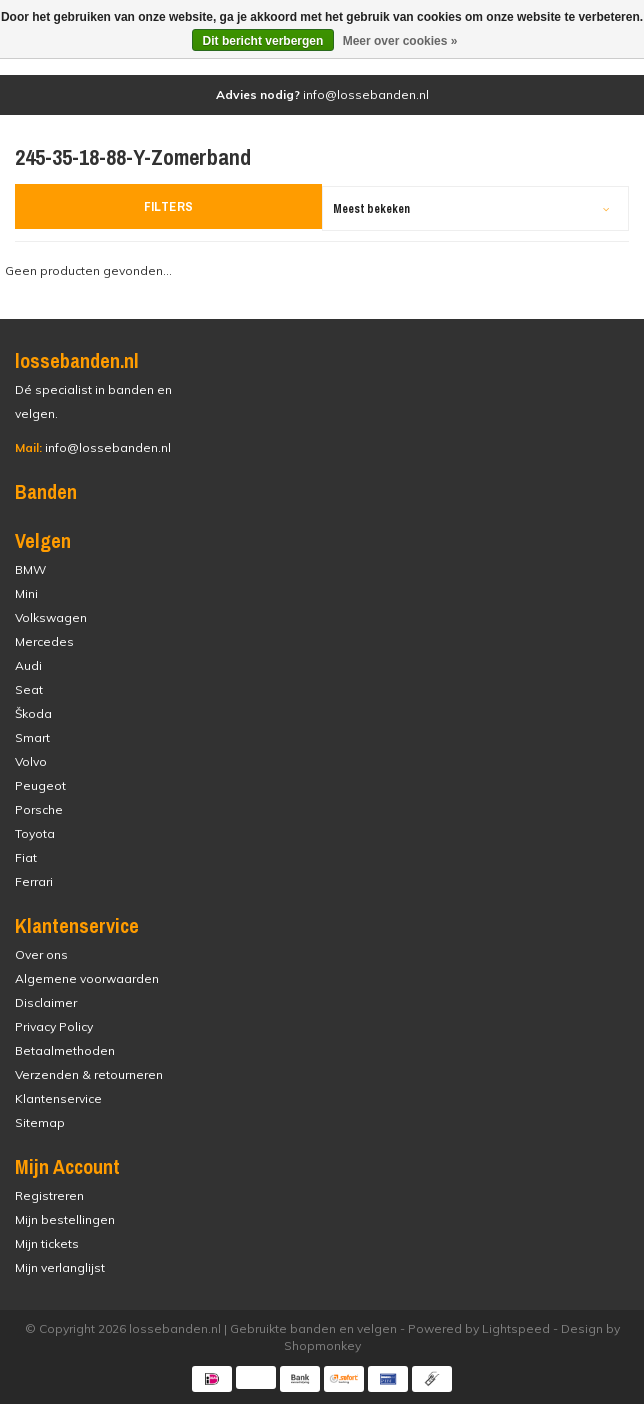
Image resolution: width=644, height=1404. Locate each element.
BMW (30, 569)
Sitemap (40, 1122)
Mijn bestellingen (65, 1219)
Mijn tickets (47, 1243)
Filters (169, 206)
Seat (29, 689)
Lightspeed (516, 1328)
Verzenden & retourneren (89, 1074)
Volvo (31, 761)
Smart (32, 737)
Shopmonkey (322, 1345)
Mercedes (44, 641)
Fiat (26, 857)
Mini (26, 593)
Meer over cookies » (400, 41)
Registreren (49, 1195)
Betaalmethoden (65, 1050)
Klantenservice (58, 1098)
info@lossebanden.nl (93, 447)
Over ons (41, 954)
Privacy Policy (54, 1026)
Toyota (35, 833)
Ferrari (34, 881)
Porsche (39, 809)
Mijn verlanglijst (60, 1267)
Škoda (33, 713)
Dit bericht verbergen (263, 41)
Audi (28, 665)
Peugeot (40, 785)
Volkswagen (51, 617)
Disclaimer (46, 1002)
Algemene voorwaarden (87, 978)
